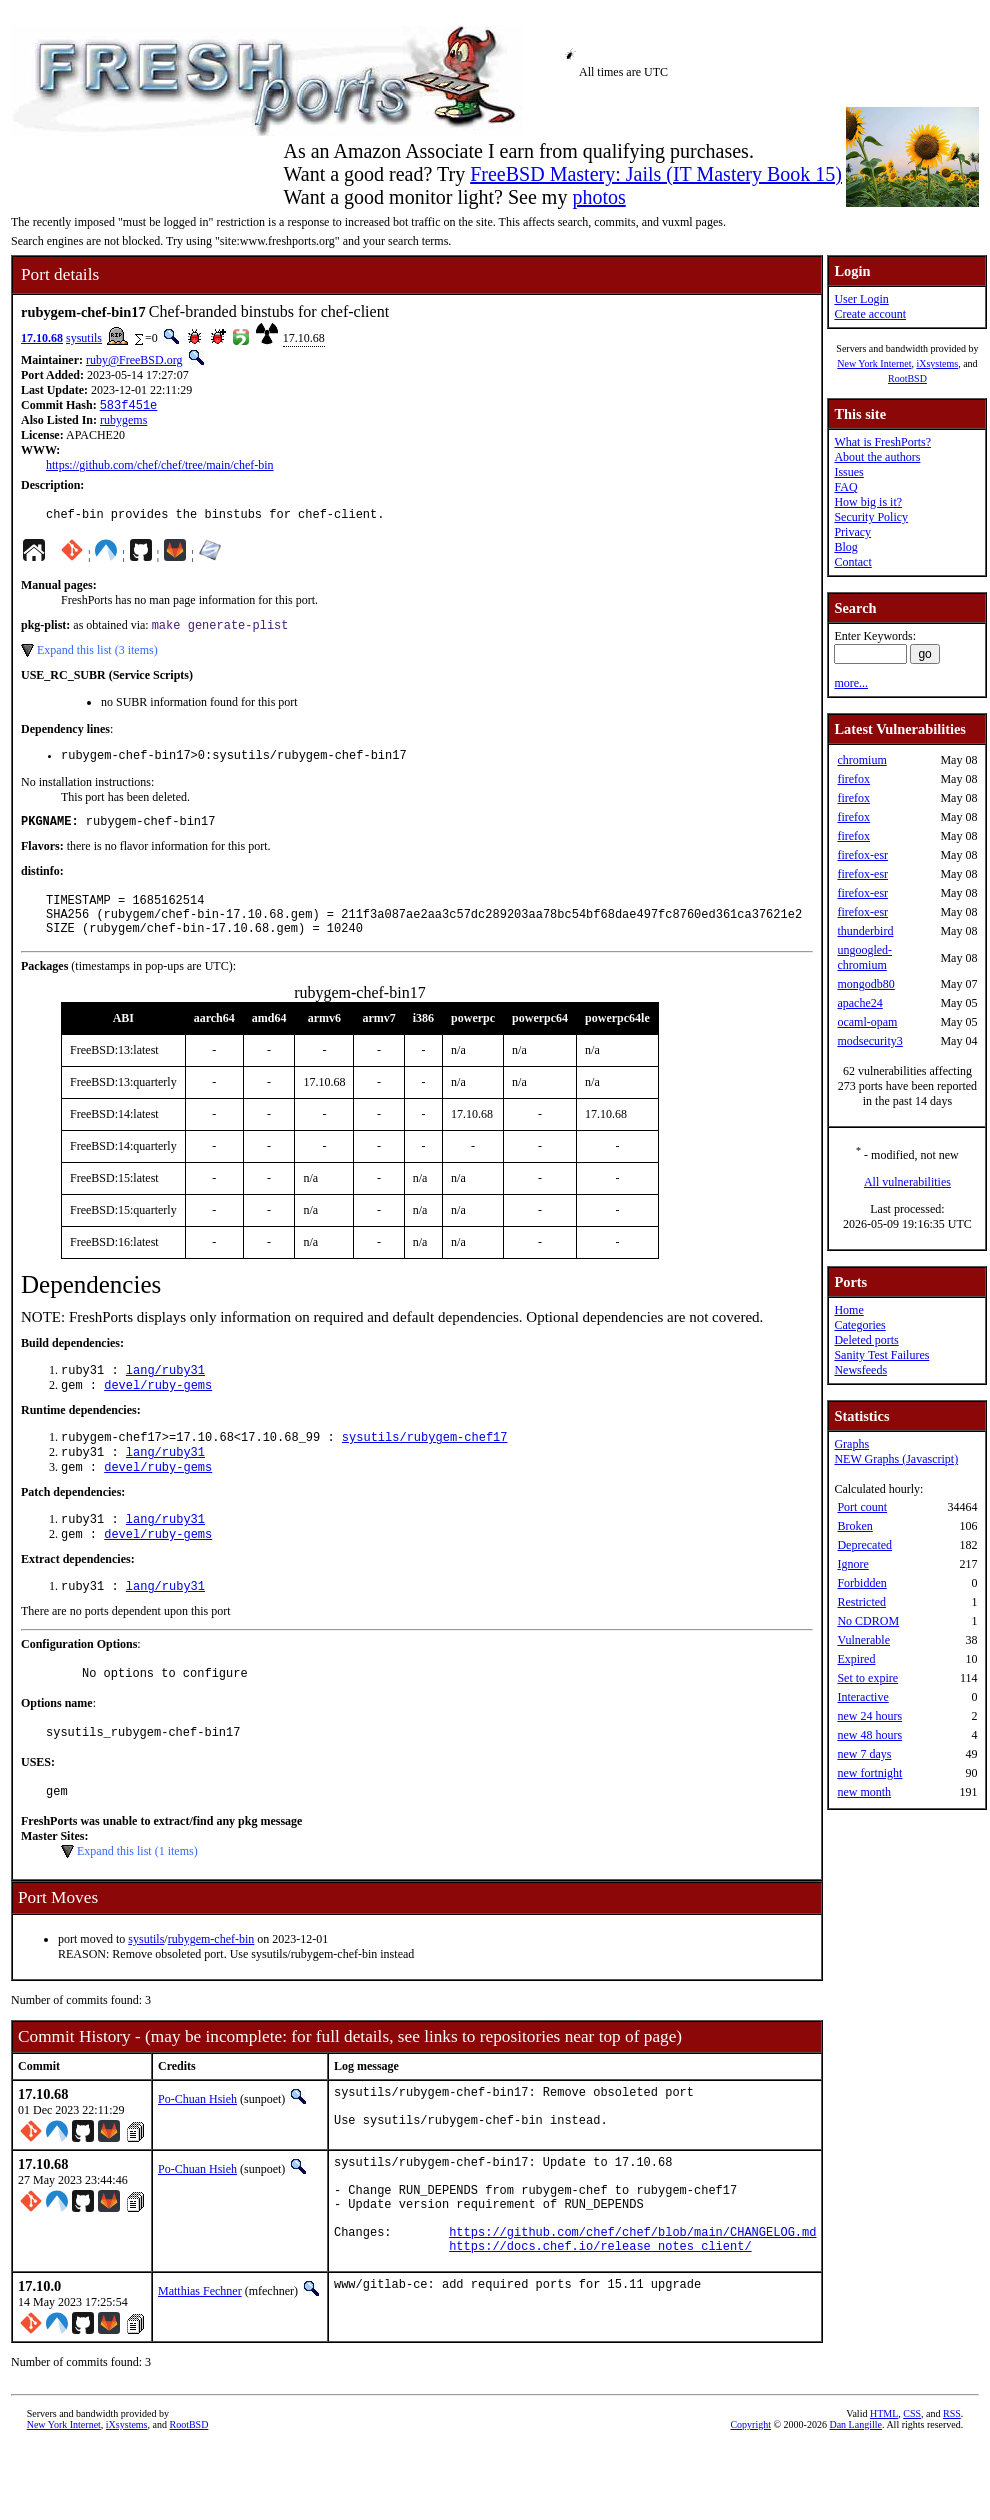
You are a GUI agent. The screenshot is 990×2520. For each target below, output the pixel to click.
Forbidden (861, 1583)
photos (598, 197)
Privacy (852, 532)
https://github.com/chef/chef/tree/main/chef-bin (160, 467)
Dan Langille (855, 2497)
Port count (862, 1507)
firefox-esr (862, 855)
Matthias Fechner (200, 2364)
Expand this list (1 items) (137, 1898)
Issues (848, 472)
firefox (853, 779)
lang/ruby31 (165, 1393)
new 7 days (864, 1754)
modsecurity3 (869, 1041)
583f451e (129, 406)
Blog (845, 547)
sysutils (84, 338)
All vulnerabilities (907, 1182)
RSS (952, 2486)
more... (851, 683)
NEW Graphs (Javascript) (896, 1459)
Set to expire (867, 1678)
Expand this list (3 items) (97, 657)
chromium (861, 760)
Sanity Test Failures (881, 1355)
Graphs (851, 1444)
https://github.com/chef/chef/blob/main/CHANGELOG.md (632, 2301)
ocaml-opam (867, 1022)
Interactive (862, 1697)
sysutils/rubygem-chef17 (425, 1464)
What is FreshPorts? (882, 442)
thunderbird (865, 931)
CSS (912, 2486)
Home (848, 1310)
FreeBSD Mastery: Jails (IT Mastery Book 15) (656, 174)
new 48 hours (869, 1735)
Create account (870, 314)
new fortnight (869, 1773)
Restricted (861, 1602)
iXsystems (937, 363)
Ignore (852, 1564)
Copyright (750, 2497)
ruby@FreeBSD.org (134, 360)
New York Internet (874, 363)
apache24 (859, 1003)
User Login (861, 299)
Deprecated (864, 1545)
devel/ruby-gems (158, 1410)
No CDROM (868, 1621)
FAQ (845, 487)
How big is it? (868, 502)
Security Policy (871, 517)
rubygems (123, 422)
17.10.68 (42, 338)
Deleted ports (866, 1340)
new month (864, 1792)
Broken (854, 1526)
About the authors (877, 457)
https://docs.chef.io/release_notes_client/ (600, 2318)
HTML (884, 2486)
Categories (859, 1325)
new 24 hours (869, 1716)
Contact (852, 562)
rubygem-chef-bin (211, 1986)
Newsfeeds (860, 1370)
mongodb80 (865, 984)
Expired (856, 1659)
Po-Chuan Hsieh (197, 2146)
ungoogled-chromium (864, 957)
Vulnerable (863, 1640)
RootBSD (907, 378)
